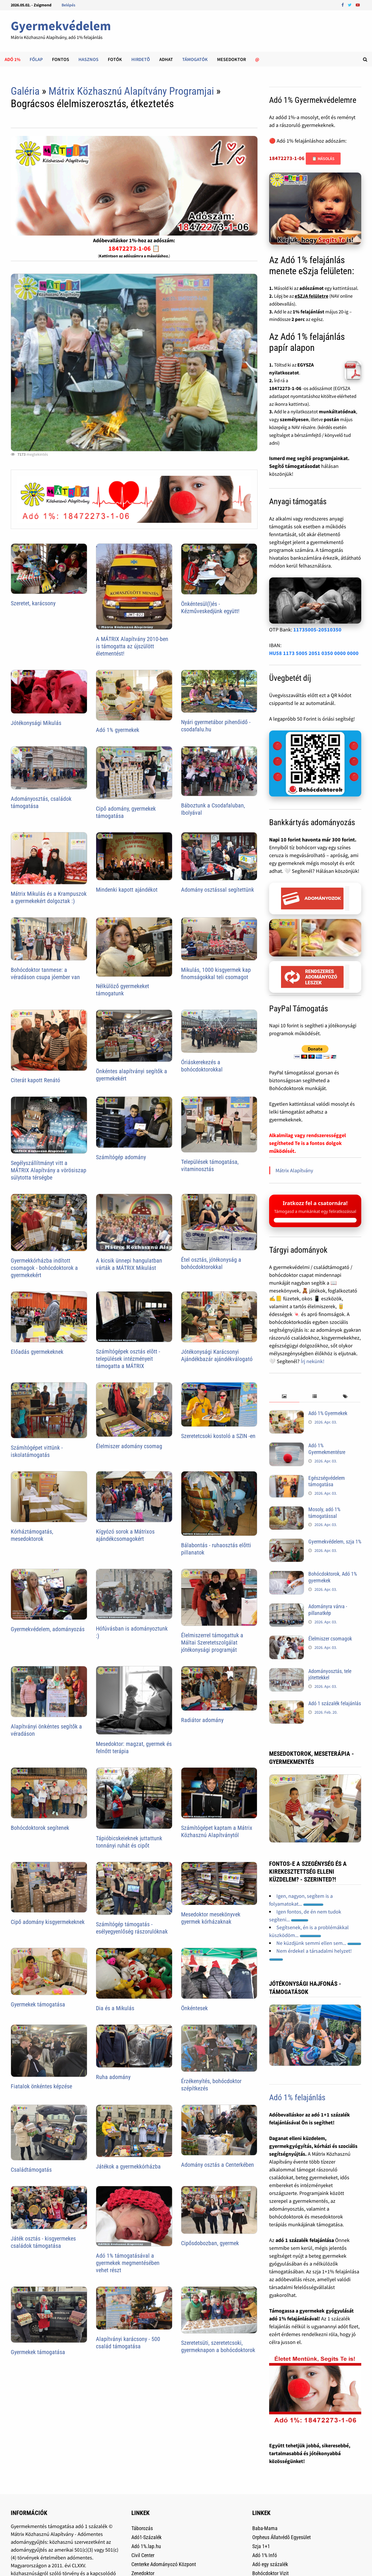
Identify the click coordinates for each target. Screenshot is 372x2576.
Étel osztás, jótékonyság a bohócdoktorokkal (211, 1263)
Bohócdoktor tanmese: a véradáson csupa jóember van (45, 973)
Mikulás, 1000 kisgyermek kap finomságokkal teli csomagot (216, 973)
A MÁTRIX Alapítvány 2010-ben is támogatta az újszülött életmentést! (132, 646)
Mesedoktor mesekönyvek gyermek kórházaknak (210, 1918)
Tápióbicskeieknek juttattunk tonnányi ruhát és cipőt (129, 1842)
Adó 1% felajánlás (297, 2097)
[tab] (284, 1397)
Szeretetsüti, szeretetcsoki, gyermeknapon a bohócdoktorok (218, 2346)
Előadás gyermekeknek (37, 1351)
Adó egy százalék (270, 2564)
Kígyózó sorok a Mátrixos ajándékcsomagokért (125, 1535)
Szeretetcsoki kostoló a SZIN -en (218, 1435)
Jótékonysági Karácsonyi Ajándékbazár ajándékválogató (217, 1355)
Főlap (36, 59)
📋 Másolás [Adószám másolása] (323, 158)
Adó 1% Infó (264, 2555)
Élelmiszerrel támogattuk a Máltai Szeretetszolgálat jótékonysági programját (212, 1642)
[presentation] (284, 1397)
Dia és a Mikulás (115, 2008)
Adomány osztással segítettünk (217, 889)
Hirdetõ (140, 59)
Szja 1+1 (261, 2546)
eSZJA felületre (311, 296)
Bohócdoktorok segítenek (40, 1827)
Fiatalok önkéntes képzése (41, 2086)
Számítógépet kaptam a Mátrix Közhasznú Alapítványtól (216, 1831)
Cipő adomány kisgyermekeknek (48, 1921)
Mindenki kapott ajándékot (127, 889)
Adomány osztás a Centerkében (217, 2164)
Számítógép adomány (121, 1157)
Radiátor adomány (202, 1720)
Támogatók (195, 59)
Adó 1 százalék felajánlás (334, 1703)
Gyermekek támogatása (38, 2004)
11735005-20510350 (317, 629)
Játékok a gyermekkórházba (128, 2166)
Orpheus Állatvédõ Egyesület (281, 2537)
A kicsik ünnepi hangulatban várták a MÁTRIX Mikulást (129, 1264)
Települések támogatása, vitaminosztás (210, 1165)
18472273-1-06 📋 (134, 248)
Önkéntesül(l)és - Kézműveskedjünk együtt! (210, 607)
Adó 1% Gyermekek (327, 1413)
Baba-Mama (265, 2528)
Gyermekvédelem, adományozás (48, 1629)
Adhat (166, 59)
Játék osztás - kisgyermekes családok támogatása (43, 2242)
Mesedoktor (231, 59)
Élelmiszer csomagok (330, 1639)
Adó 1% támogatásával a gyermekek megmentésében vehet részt (128, 2263)
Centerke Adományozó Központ (163, 2564)
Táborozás (142, 2528)
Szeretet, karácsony (33, 603)
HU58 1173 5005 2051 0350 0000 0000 (314, 653)
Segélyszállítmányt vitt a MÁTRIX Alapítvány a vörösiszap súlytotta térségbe (48, 1170)
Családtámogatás (31, 2169)
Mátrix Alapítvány (294, 1170)
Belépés (68, 5)
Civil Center (142, 2555)
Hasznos (88, 59)
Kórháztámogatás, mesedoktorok (32, 1535)
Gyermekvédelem (61, 26)
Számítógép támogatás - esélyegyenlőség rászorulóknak (132, 1928)
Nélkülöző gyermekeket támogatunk (122, 990)
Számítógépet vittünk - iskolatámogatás (37, 1451)
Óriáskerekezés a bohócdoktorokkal (202, 1066)
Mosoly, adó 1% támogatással (324, 1512)
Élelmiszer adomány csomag (129, 1446)
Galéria (25, 91)
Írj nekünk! (312, 1361)
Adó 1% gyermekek (117, 729)
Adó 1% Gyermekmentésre (326, 1448)
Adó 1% (12, 59)
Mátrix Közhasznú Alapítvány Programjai (131, 91)
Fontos (60, 59)
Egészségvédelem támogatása (326, 1481)
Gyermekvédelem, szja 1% (334, 1542)
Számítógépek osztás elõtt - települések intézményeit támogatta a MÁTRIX (128, 1358)
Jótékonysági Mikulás (36, 722)
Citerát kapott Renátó (35, 1080)
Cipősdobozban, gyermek (210, 2243)
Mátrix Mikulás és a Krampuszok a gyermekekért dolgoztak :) (49, 897)
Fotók (115, 59)
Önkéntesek (194, 2008)
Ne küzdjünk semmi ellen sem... (318, 1943)
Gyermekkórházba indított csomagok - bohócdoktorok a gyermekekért (44, 1268)
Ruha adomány (113, 2077)
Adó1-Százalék (146, 2537)
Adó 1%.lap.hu (146, 2546)
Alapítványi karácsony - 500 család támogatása (128, 2343)
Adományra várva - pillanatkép (327, 1609)
